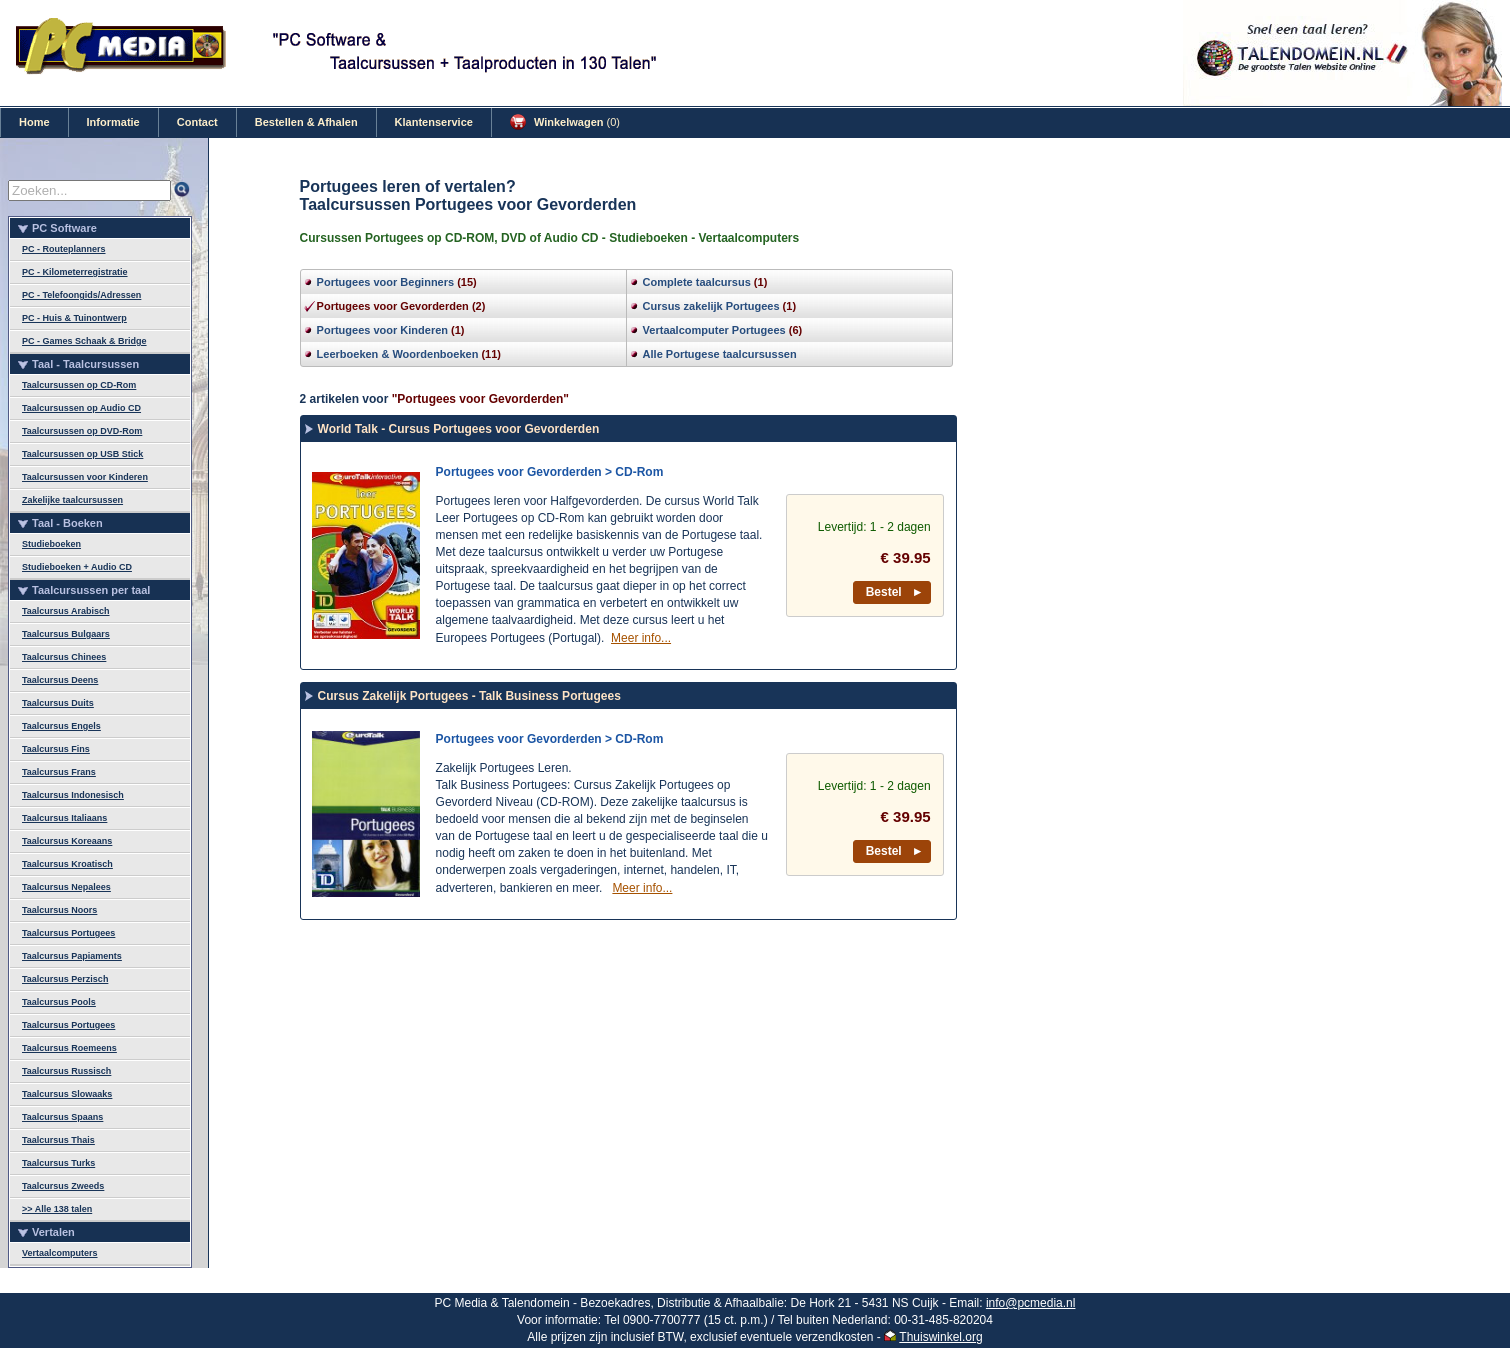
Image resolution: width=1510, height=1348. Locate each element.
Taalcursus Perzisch (65, 979)
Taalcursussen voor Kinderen (85, 477)
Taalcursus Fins (56, 749)
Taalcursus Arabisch (66, 611)
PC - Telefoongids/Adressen (81, 295)
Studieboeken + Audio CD (77, 567)
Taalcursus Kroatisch (67, 864)
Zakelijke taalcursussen (72, 500)
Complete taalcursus (697, 282)
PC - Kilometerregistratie (75, 272)
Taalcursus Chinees (64, 657)
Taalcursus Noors (59, 910)
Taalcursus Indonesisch (73, 795)
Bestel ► (895, 592)
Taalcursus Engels (61, 726)
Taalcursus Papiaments (72, 956)
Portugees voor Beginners (386, 282)
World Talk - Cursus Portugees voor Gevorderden (459, 429)
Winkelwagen (565, 122)
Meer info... (641, 638)
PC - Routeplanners (64, 249)
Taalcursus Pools (59, 1002)
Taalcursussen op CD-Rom (79, 385)
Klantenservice (434, 122)
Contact (197, 122)
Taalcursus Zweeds (63, 1186)
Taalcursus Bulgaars (66, 634)
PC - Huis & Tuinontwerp (74, 318)
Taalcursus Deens (60, 680)
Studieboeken (51, 544)
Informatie (113, 122)
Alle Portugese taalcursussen (720, 354)
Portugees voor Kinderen (382, 330)
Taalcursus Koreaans (67, 841)
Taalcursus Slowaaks (67, 1094)
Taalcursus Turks (58, 1163)
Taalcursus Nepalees (66, 887)
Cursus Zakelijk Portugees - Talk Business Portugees (469, 696)
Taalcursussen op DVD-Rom (82, 431)
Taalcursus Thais (58, 1140)
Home (34, 122)
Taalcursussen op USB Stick (82, 454)
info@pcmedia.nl (1031, 1303)
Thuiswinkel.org (940, 1337)
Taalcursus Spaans (62, 1117)
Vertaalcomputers (60, 1253)
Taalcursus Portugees (68, 933)
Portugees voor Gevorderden (393, 306)
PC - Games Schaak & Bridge (84, 341)
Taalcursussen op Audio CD (81, 408)
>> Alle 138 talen (57, 1209)
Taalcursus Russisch (66, 1071)
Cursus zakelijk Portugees (711, 306)
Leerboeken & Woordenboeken (398, 354)
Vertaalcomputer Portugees (714, 330)
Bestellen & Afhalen (306, 122)
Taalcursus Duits (58, 703)
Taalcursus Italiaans (64, 818)
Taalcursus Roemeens (69, 1048)
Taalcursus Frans (59, 772)
